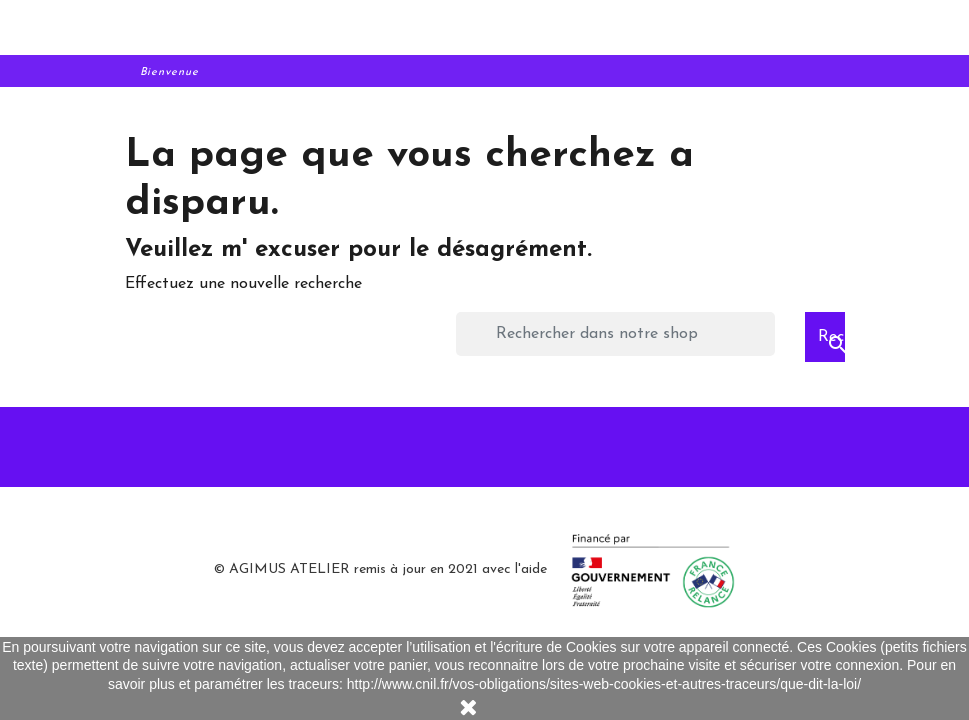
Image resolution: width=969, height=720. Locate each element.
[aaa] (485, 29)
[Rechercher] (615, 334)
